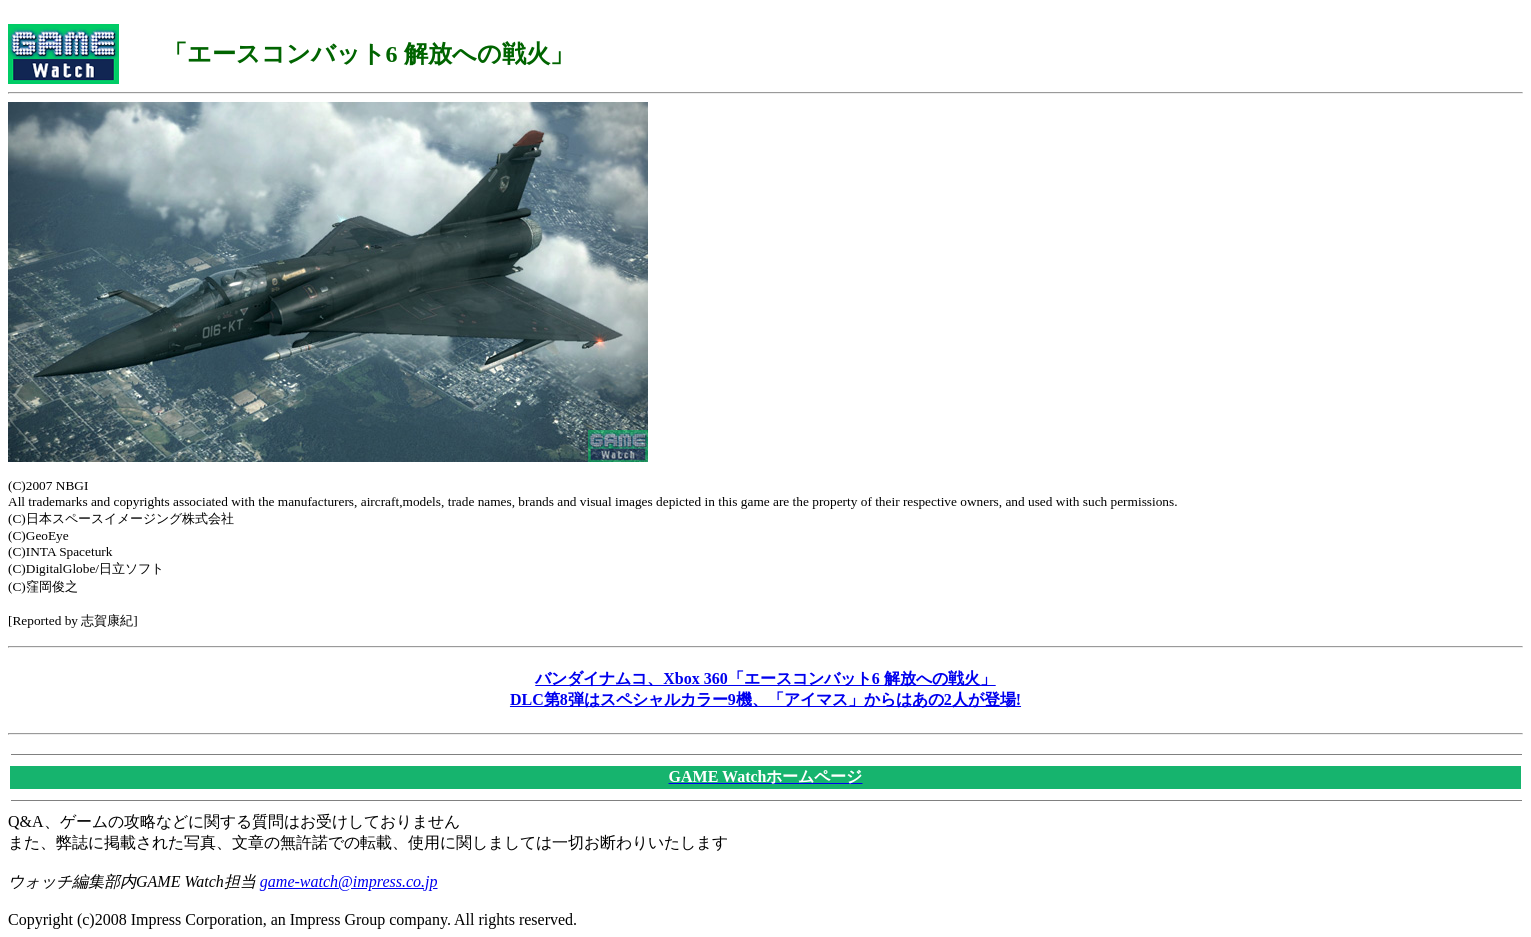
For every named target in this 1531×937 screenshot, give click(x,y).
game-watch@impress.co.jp (349, 881)
